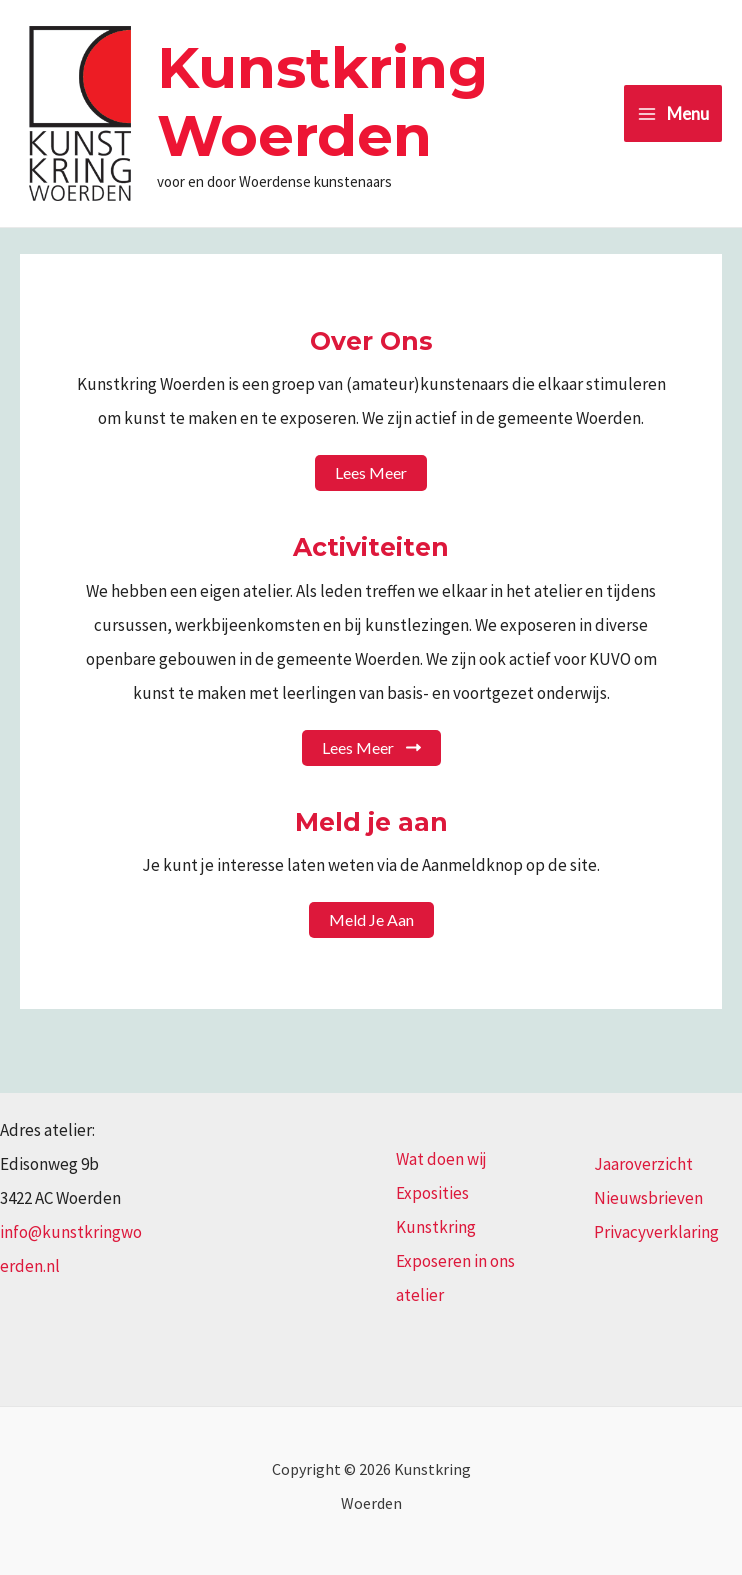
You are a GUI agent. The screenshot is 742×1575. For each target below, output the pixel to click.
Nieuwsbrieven (648, 1198)
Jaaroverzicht (643, 1164)
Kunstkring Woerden (322, 101)
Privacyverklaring (656, 1232)
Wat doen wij (441, 1159)
